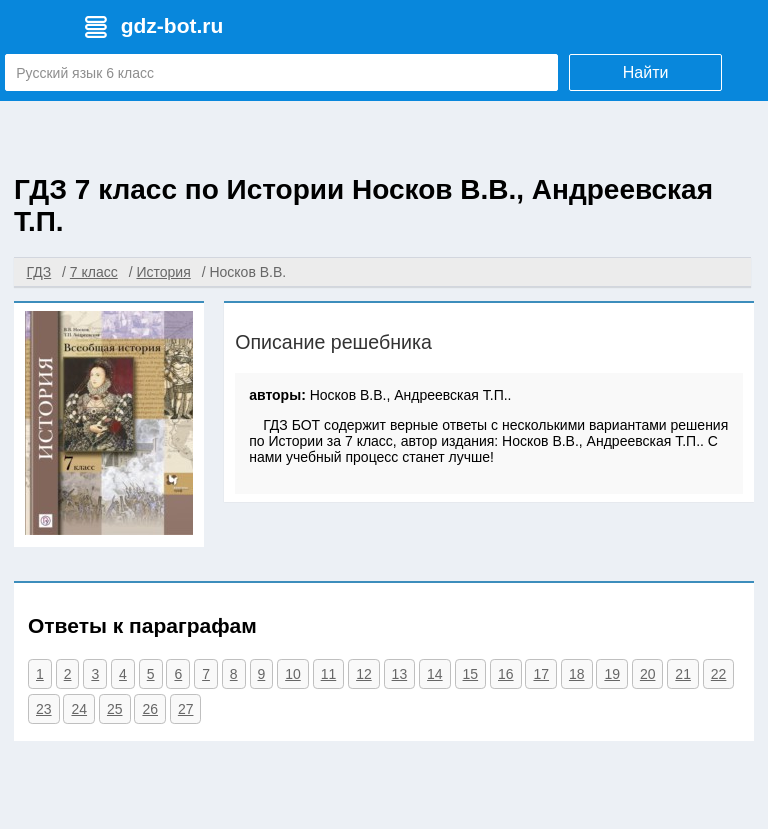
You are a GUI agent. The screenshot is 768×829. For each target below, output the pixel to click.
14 (435, 674)
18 (577, 674)
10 (293, 674)
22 (719, 674)
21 (683, 674)
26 (150, 709)
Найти (646, 72)
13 (400, 674)
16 (506, 674)
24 (79, 709)
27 (186, 709)
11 (329, 674)
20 (648, 674)
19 (612, 674)
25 (115, 709)
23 (44, 709)
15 (471, 674)
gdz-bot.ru (172, 25)
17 (541, 674)
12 (364, 674)
